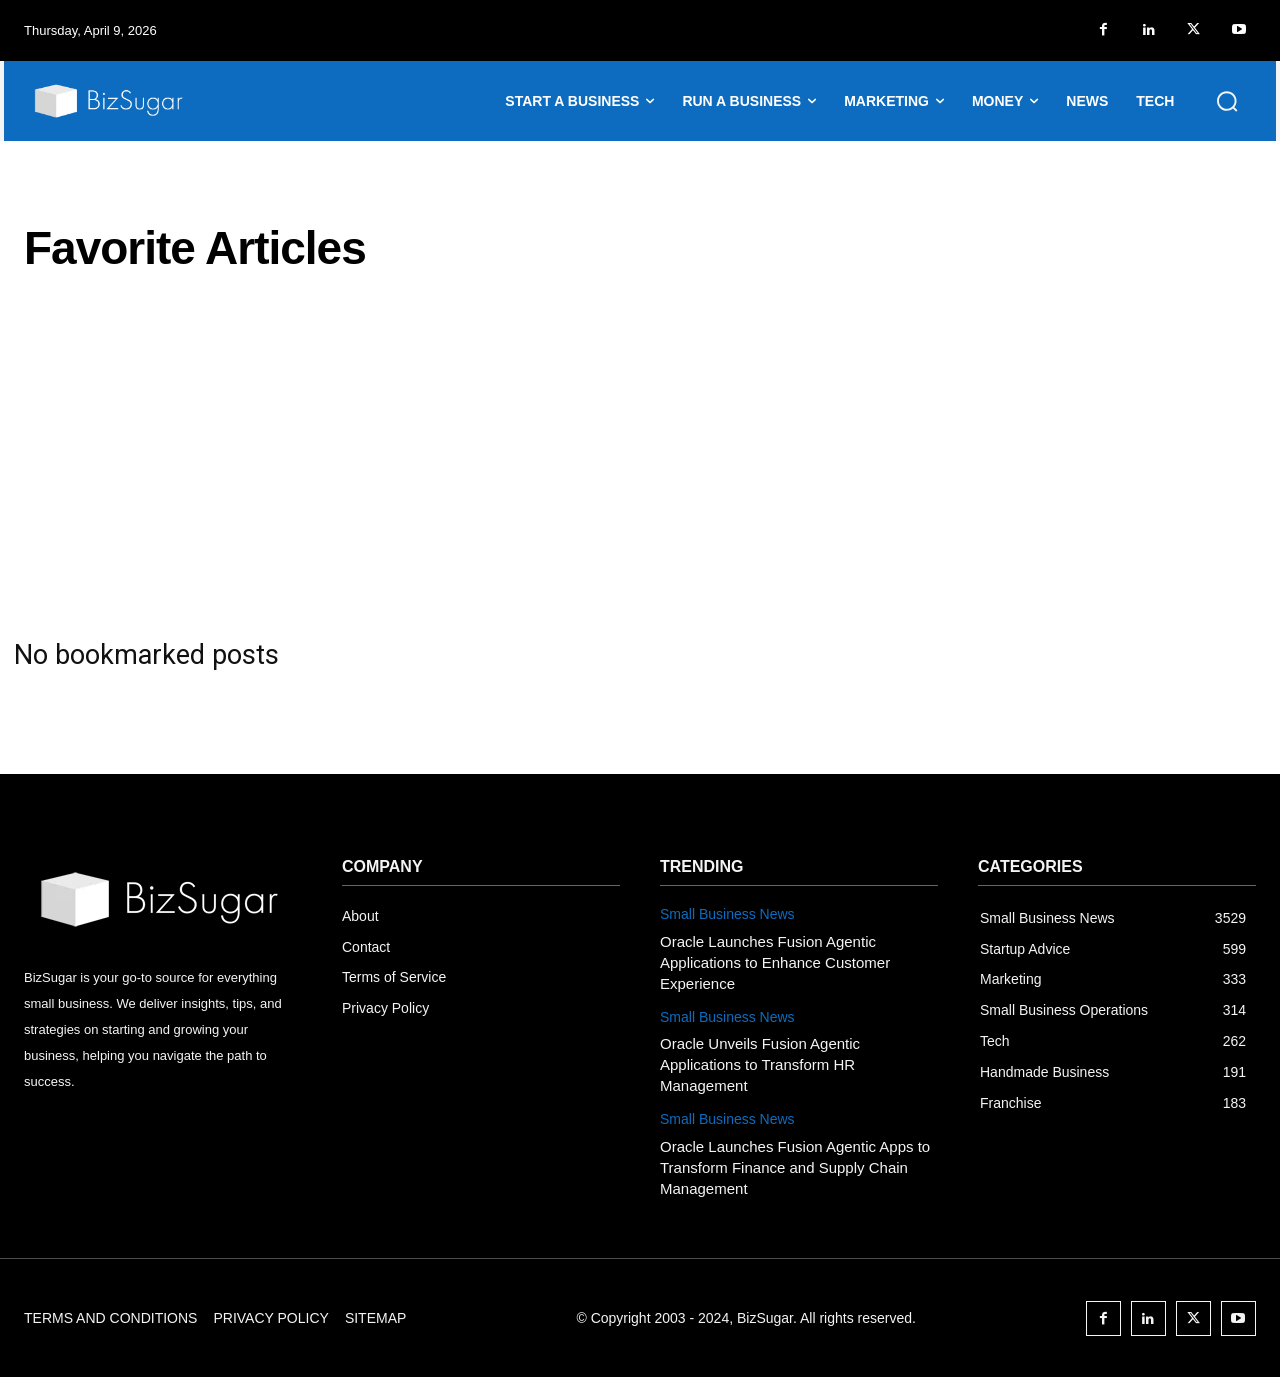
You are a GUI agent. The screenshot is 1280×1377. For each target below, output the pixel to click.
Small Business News (727, 914)
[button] (1227, 101)
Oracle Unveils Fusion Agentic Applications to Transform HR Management (760, 1064)
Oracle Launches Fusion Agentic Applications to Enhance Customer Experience (775, 962)
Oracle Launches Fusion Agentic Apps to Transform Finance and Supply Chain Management (795, 1167)
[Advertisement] (640, 456)
